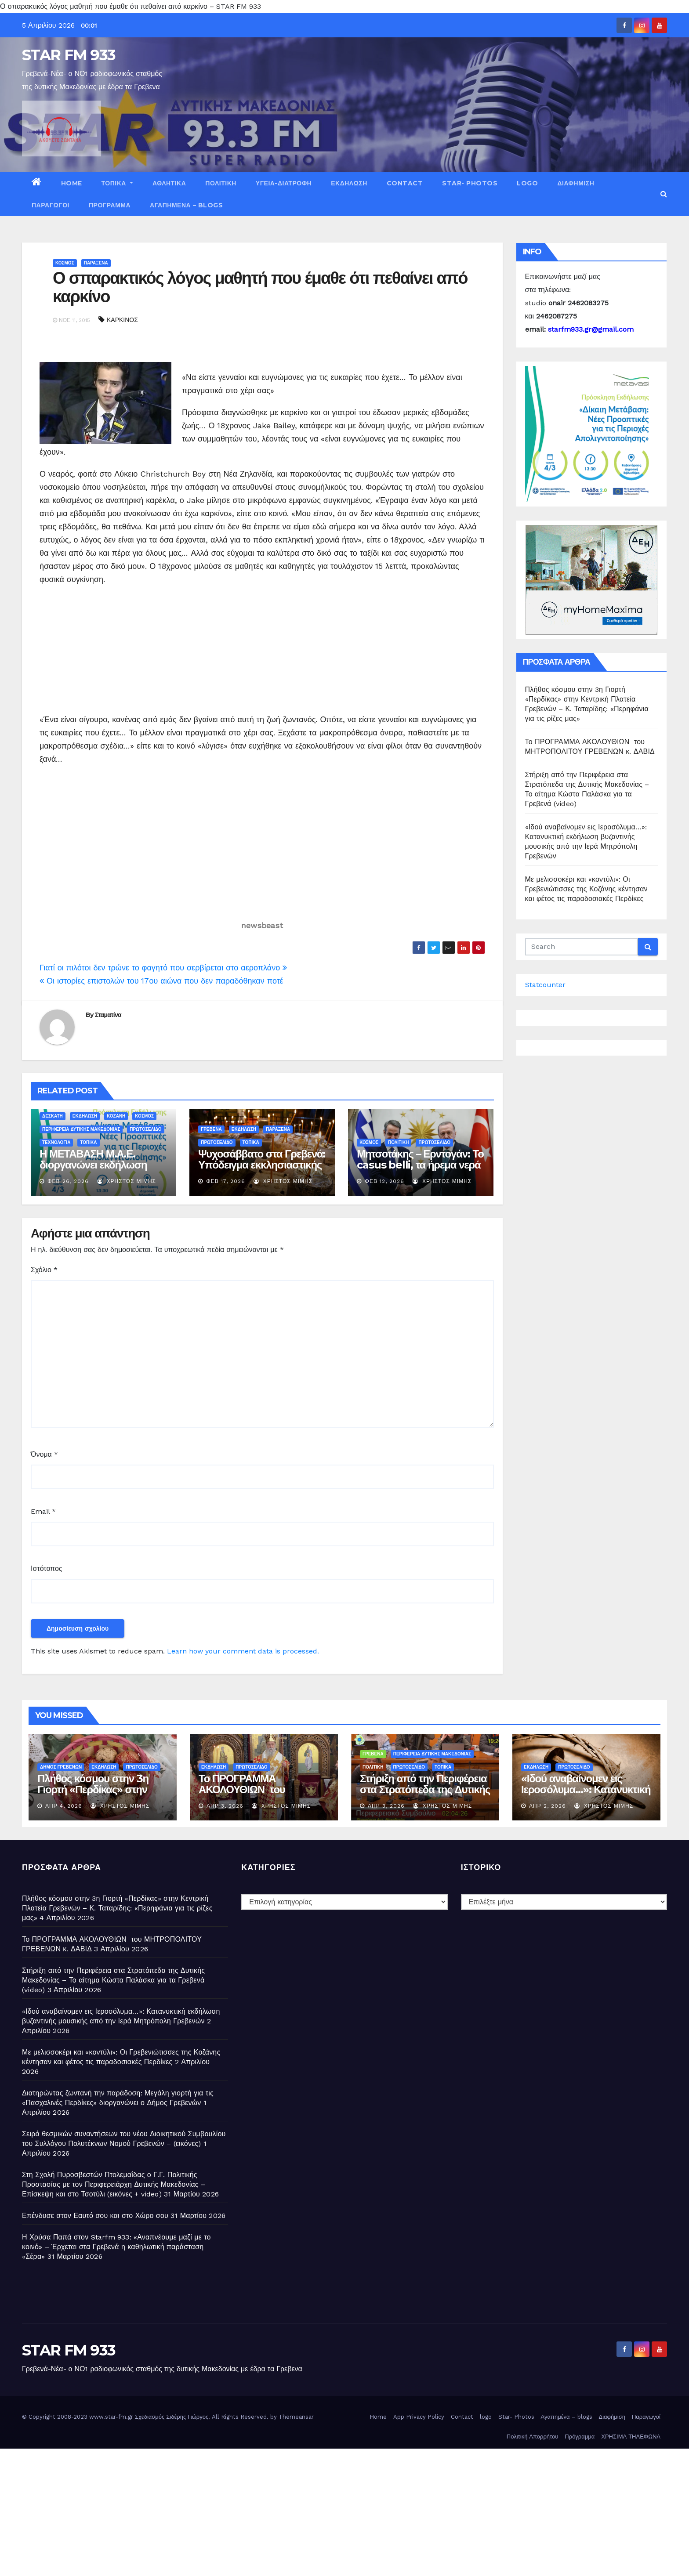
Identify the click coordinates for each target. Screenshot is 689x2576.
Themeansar (296, 2416)
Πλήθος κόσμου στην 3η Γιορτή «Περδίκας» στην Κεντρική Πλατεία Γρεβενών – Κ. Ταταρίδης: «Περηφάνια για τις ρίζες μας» (117, 1908)
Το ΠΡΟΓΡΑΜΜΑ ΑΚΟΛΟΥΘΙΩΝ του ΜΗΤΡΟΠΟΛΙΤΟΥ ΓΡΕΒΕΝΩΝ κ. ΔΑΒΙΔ (248, 1795)
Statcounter (545, 984)
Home (71, 183)
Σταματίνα (108, 1015)
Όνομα (44, 1454)
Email (43, 1511)
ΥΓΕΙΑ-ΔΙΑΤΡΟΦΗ (284, 183)
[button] (663, 194)
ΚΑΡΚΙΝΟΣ (122, 319)
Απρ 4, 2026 (63, 1806)
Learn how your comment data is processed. (243, 1651)
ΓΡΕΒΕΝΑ (211, 1129)
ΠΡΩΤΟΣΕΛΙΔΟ (145, 1129)
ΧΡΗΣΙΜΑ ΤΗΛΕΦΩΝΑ (630, 2436)
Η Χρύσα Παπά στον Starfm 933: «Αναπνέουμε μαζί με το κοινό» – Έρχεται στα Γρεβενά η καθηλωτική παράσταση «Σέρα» (116, 2247)
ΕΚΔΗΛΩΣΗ (349, 183)
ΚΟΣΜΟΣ (64, 262)
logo (527, 183)
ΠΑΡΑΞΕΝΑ (96, 262)
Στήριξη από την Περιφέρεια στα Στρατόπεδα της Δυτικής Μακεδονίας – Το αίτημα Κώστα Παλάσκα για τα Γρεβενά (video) (113, 1980)
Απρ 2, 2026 (547, 1806)
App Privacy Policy (418, 2416)
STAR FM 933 (68, 55)
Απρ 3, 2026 (225, 1806)
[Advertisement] (113, 647)
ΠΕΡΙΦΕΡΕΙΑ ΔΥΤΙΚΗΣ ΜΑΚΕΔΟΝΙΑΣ (81, 1129)
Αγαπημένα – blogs (186, 205)
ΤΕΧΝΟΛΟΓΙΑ (56, 1142)
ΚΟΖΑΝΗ (116, 1116)
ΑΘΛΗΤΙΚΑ (169, 183)
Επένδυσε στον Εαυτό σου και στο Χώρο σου (95, 2215)
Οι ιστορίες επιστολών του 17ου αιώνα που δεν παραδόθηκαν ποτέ (161, 980)
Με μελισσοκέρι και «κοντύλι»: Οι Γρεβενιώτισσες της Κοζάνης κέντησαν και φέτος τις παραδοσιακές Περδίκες (586, 889)
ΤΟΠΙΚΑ (117, 183)
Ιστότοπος (46, 1568)
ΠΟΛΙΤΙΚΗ (220, 183)
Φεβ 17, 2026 (225, 1181)
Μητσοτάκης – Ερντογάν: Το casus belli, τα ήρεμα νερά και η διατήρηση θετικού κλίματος (420, 1170)
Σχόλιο (44, 1270)
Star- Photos (469, 183)
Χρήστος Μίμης (126, 1181)
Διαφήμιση (575, 183)
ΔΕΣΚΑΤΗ (52, 1116)
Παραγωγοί (50, 205)
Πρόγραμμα (110, 205)
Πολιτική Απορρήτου (532, 2436)
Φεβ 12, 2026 (384, 1181)
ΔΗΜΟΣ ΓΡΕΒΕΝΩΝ (61, 1767)
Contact (405, 183)
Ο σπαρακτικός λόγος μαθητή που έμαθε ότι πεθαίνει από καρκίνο (260, 287)
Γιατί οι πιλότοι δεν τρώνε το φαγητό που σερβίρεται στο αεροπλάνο (163, 967)
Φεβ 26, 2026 (68, 1181)
